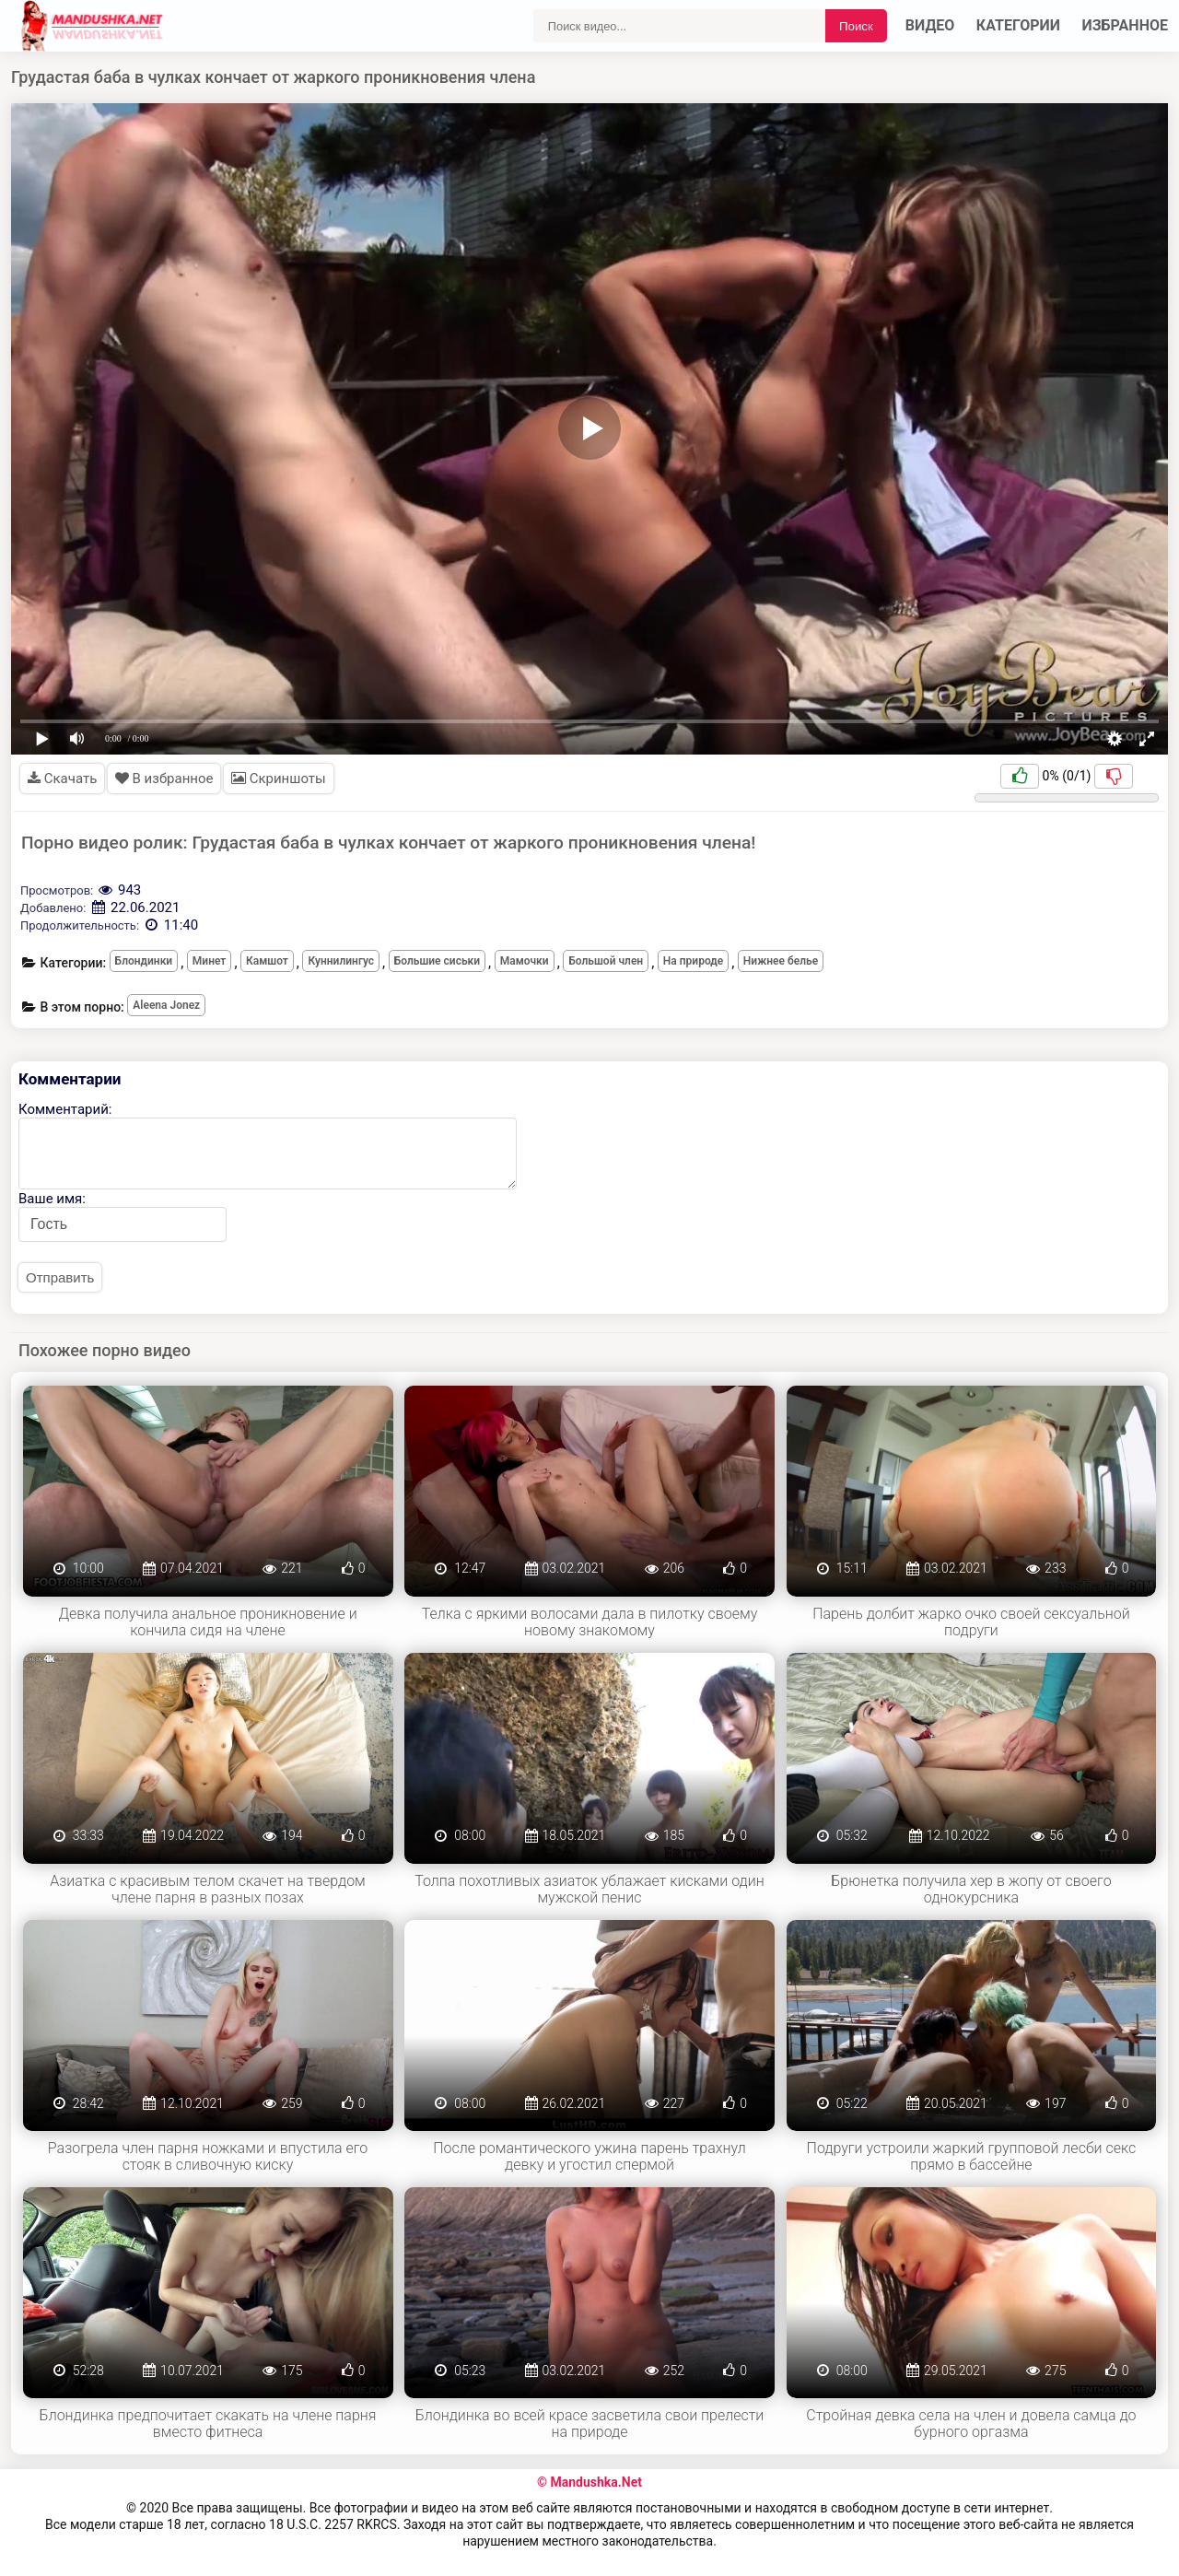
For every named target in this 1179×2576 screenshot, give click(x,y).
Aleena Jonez (166, 1005)
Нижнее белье (780, 960)
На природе (693, 960)
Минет (210, 960)
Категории (1018, 25)
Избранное (1125, 25)
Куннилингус (341, 960)
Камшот (267, 960)
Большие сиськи (437, 960)
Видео (930, 25)
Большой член (605, 960)
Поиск (856, 26)
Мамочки (524, 960)
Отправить (60, 1277)
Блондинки (144, 960)
